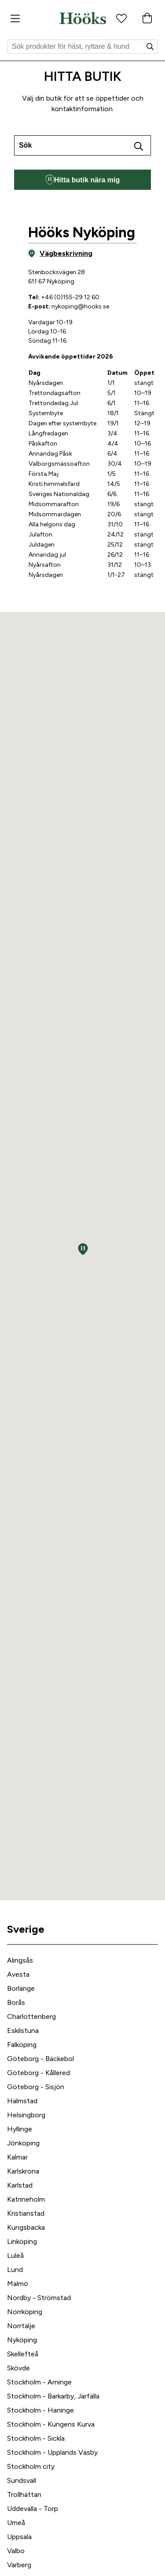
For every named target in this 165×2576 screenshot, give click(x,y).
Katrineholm (26, 2199)
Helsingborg (26, 2115)
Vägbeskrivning (60, 253)
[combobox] (82, 145)
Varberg (19, 2565)
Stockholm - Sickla (36, 2438)
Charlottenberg (31, 2016)
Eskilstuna (23, 2030)
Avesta (18, 1974)
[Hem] (82, 18)
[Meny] (15, 19)
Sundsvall (21, 2480)
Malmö (17, 2283)
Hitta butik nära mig (82, 179)
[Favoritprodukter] (121, 18)
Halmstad (22, 2101)
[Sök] (82, 47)
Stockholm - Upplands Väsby (52, 2452)
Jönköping (23, 2143)
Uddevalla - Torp (32, 2508)
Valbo (16, 2551)
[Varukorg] (147, 18)
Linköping (22, 2241)
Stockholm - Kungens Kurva (51, 2424)
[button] (82, 1249)
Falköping (22, 2044)
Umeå (16, 2522)
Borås (16, 2002)
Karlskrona (23, 2171)
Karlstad (20, 2185)
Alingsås (20, 1960)
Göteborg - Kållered (38, 2073)
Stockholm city (31, 2466)
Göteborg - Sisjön (35, 2087)
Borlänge (21, 1988)
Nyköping (22, 2340)
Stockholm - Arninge (39, 2382)
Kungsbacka (26, 2227)
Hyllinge (19, 2129)
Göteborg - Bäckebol (40, 2058)
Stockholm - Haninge (40, 2410)
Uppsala (19, 2537)
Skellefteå (22, 2354)
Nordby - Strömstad (39, 2297)
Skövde (18, 2368)
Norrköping (24, 2312)
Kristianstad (25, 2213)
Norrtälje (21, 2326)
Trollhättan (24, 2494)
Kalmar (17, 2157)
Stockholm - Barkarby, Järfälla (53, 2396)
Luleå (15, 2255)
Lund (15, 2269)
